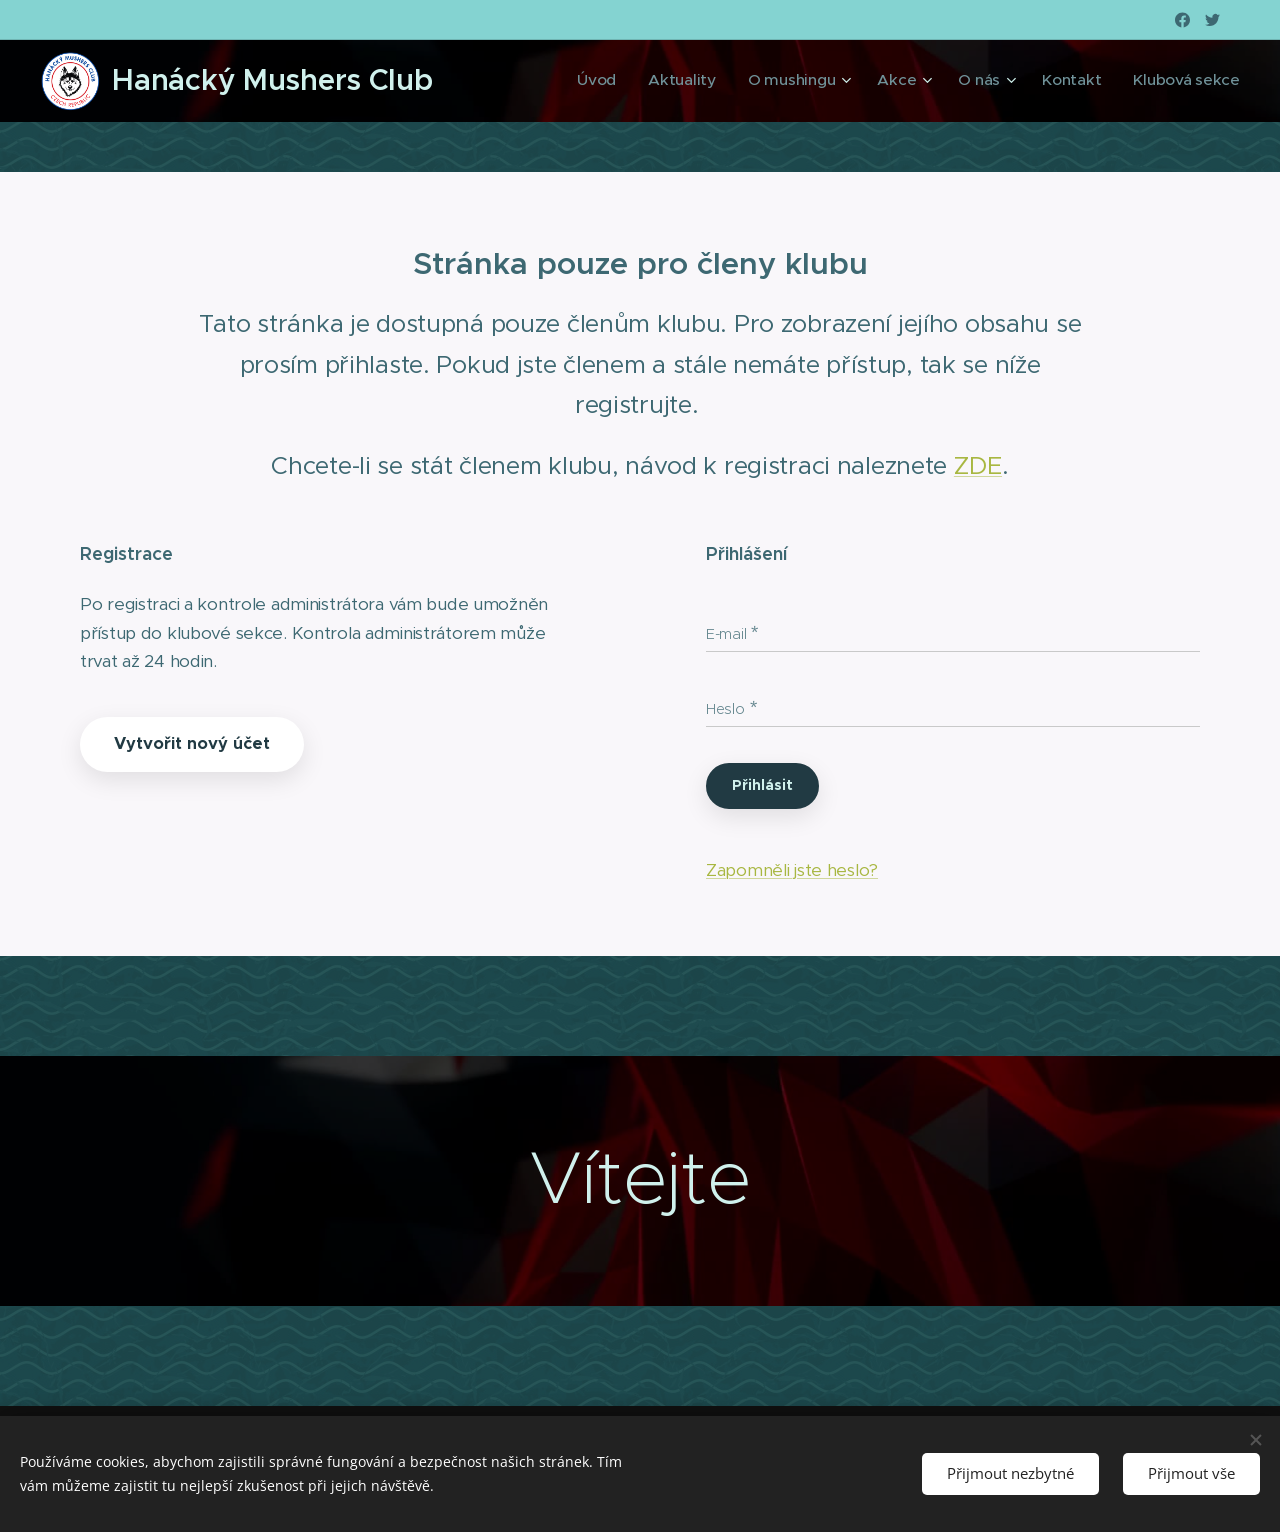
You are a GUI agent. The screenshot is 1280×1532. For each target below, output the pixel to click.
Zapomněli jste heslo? (792, 870)
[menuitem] (655, 81)
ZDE (978, 465)
